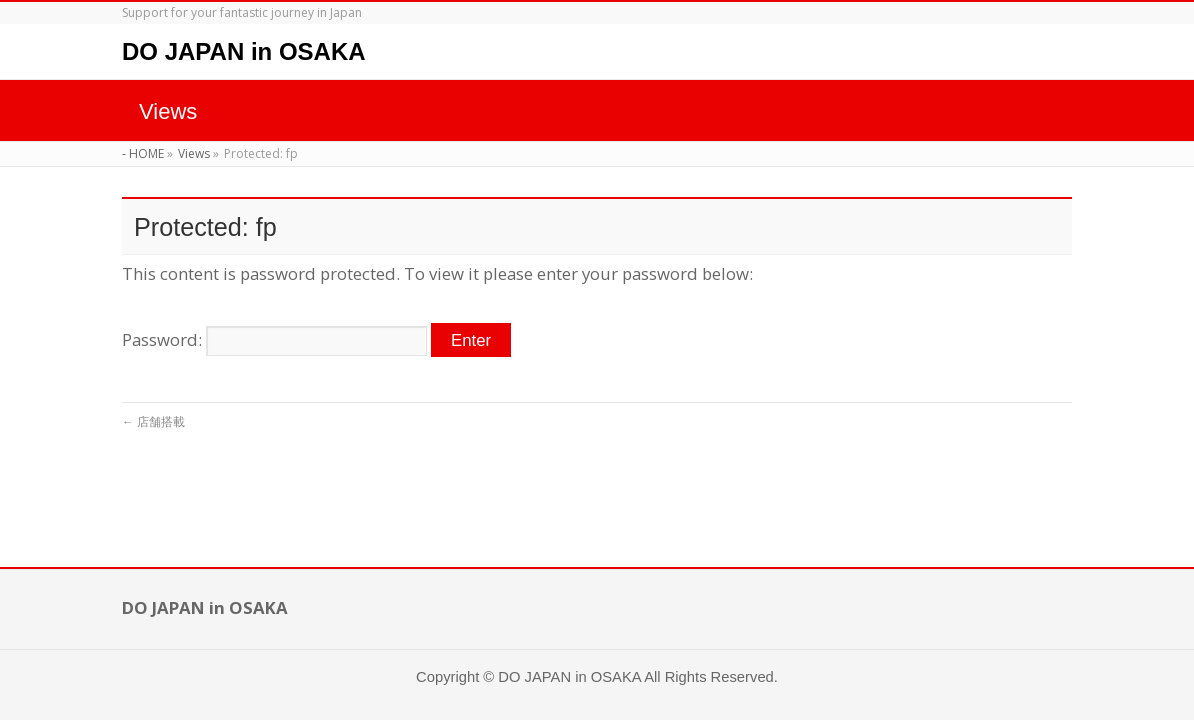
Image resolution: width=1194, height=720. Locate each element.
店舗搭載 (153, 421)
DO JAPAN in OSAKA (244, 51)
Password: (274, 339)
